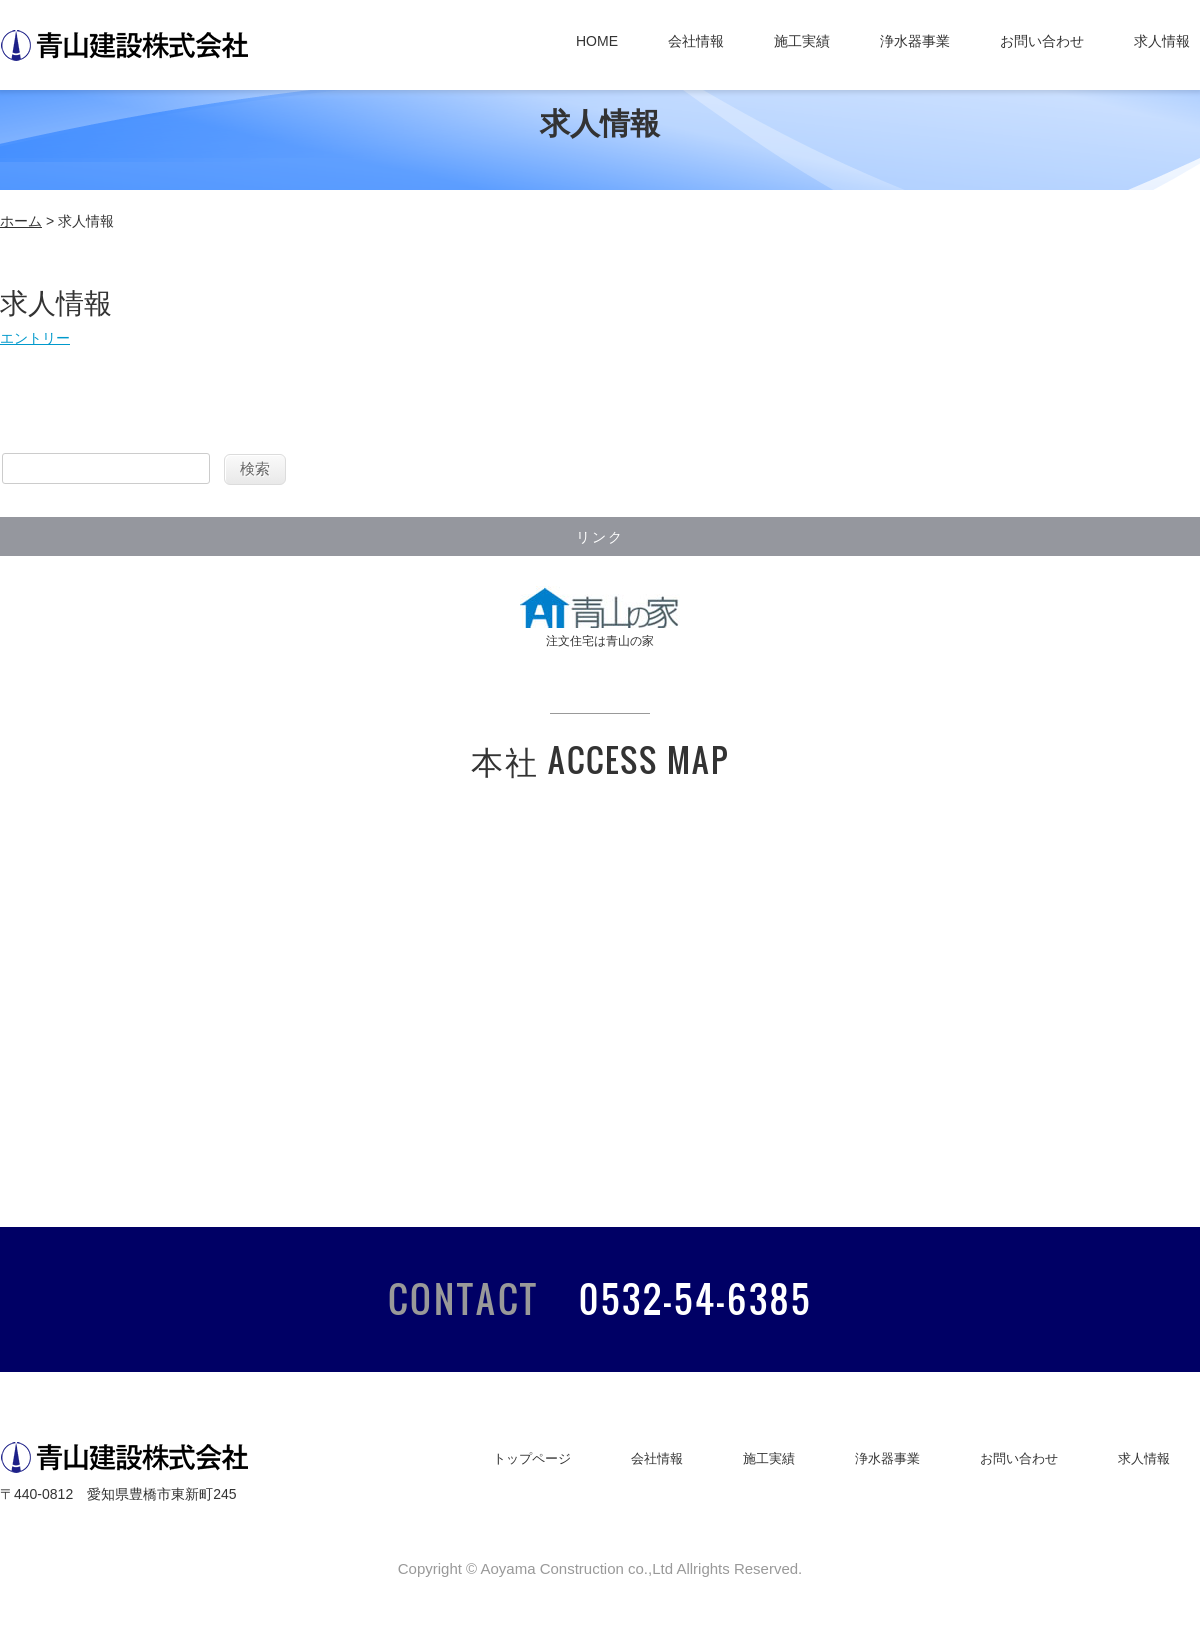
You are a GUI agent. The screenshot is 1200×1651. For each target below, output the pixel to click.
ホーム (21, 221)
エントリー (35, 338)
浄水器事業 (915, 41)
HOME (597, 41)
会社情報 (696, 41)
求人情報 (1162, 41)
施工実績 (802, 41)
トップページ (532, 1458)
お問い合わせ (1042, 41)
